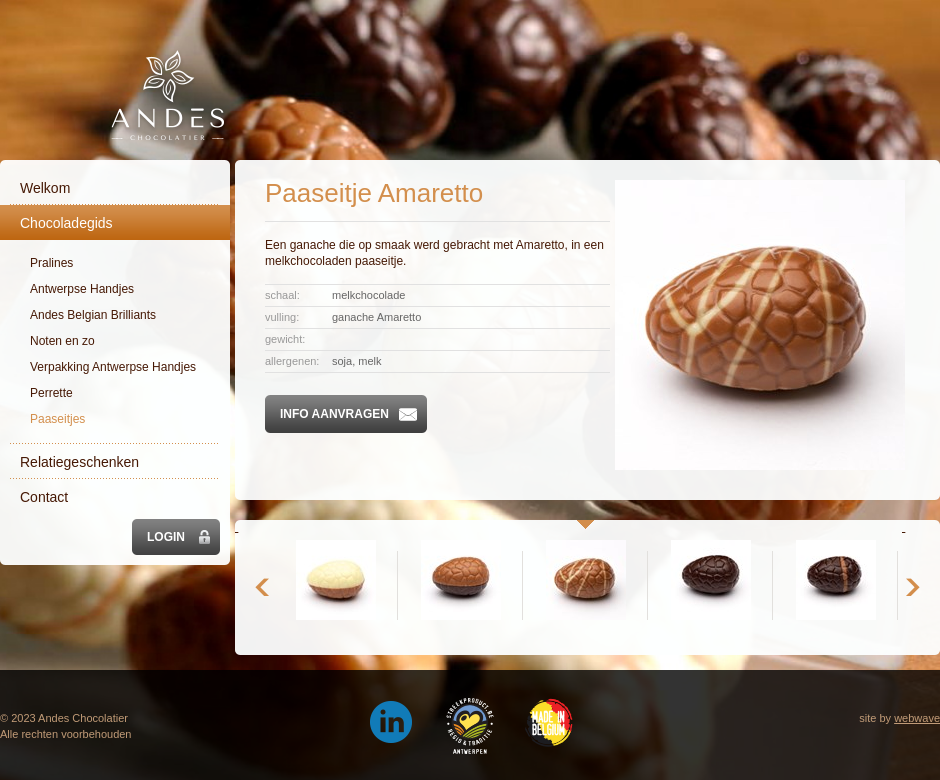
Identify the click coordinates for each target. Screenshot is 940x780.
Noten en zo (62, 341)
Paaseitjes (57, 419)
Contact (44, 497)
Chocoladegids (66, 223)
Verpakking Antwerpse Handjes (113, 367)
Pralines (51, 263)
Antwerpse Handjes (82, 289)
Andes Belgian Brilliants (93, 315)
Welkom (45, 188)
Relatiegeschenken (79, 462)
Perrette (51, 393)
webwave (917, 718)
